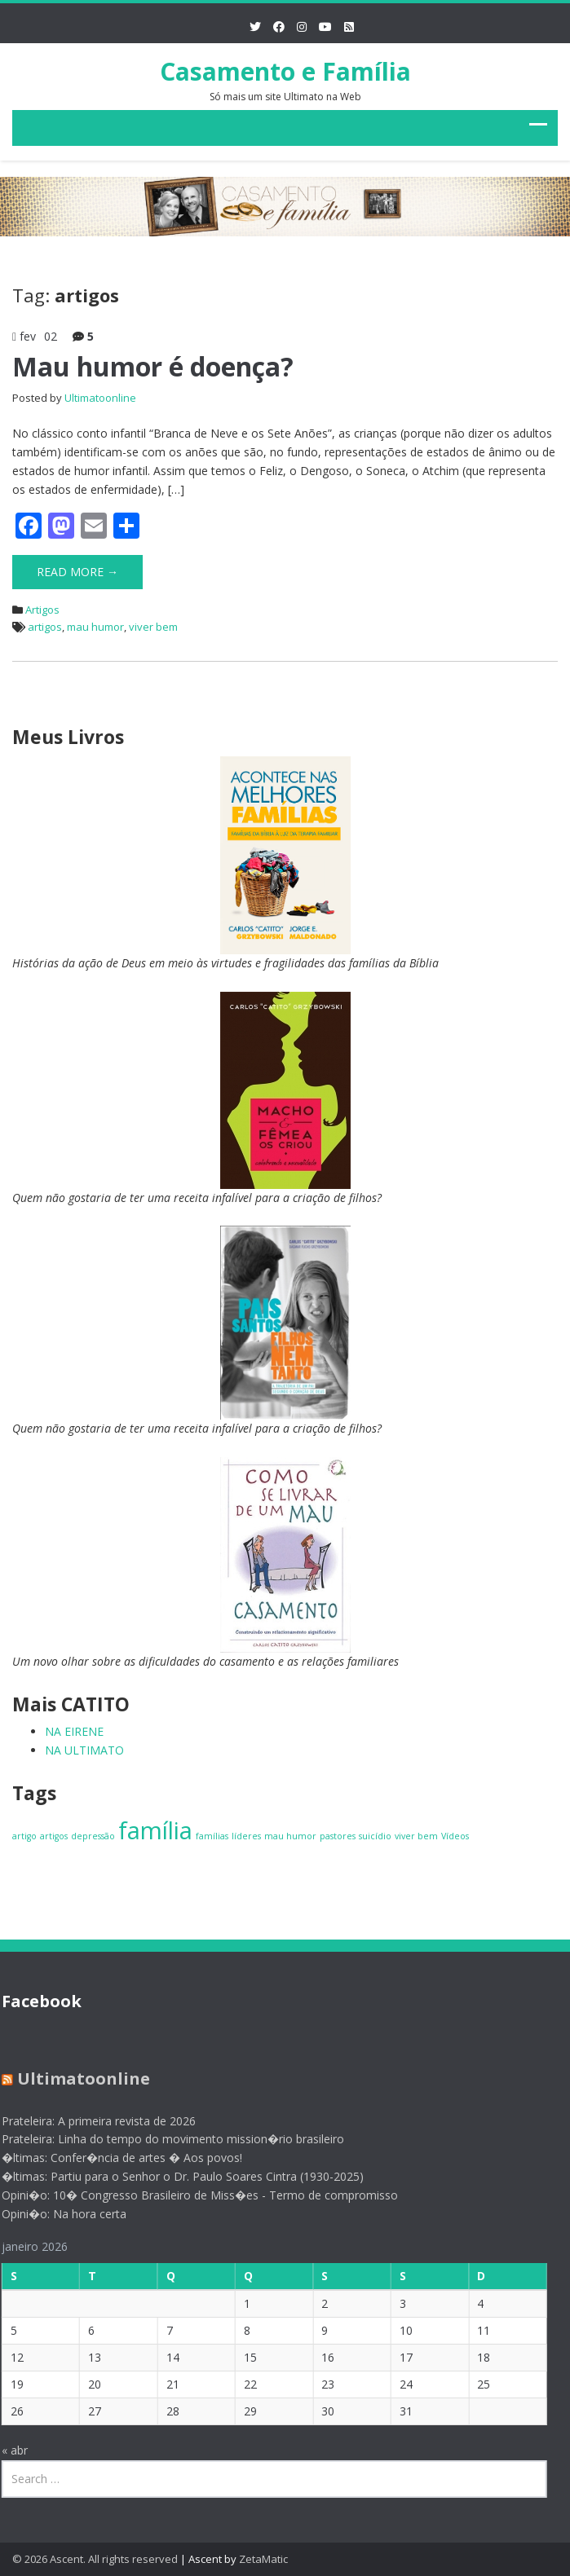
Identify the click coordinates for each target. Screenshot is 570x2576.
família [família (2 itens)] (155, 1830)
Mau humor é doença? (153, 366)
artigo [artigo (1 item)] (24, 1836)
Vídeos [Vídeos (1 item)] (455, 1836)
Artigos (42, 609)
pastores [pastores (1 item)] (338, 1836)
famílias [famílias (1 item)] (212, 1836)
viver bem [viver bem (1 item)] (416, 1836)
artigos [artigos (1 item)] (54, 1836)
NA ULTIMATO (84, 1750)
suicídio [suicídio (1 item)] (375, 1836)
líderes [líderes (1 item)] (246, 1836)
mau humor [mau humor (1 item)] (290, 1836)
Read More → (77, 571)
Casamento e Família (285, 71)
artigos (45, 626)
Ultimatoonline (100, 397)
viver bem (153, 626)
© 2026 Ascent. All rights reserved (95, 2559)
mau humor (95, 626)
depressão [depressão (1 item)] (93, 1836)
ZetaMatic (263, 2559)
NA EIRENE (74, 1731)
